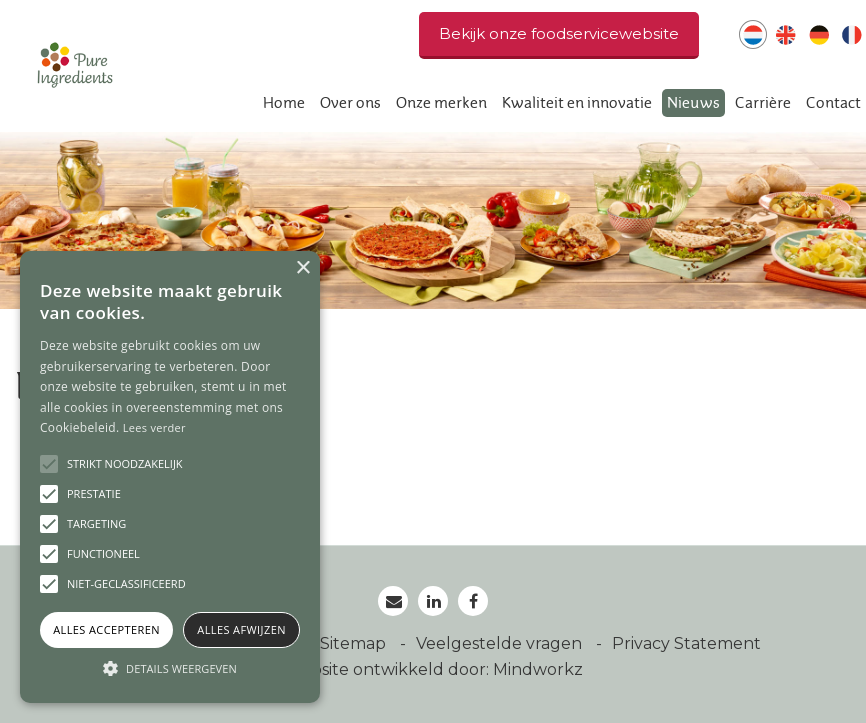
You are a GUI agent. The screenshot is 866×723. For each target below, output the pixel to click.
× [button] (302, 268)
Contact (833, 103)
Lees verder (154, 427)
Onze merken (441, 103)
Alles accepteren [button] (106, 629)
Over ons (350, 103)
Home (284, 103)
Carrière (763, 103)
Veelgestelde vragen (501, 643)
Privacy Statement (686, 643)
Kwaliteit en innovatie (577, 103)
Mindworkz (538, 669)
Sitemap (355, 643)
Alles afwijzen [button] (241, 629)
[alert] (170, 477)
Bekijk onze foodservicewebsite (559, 33)
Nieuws (693, 103)
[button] (170, 668)
